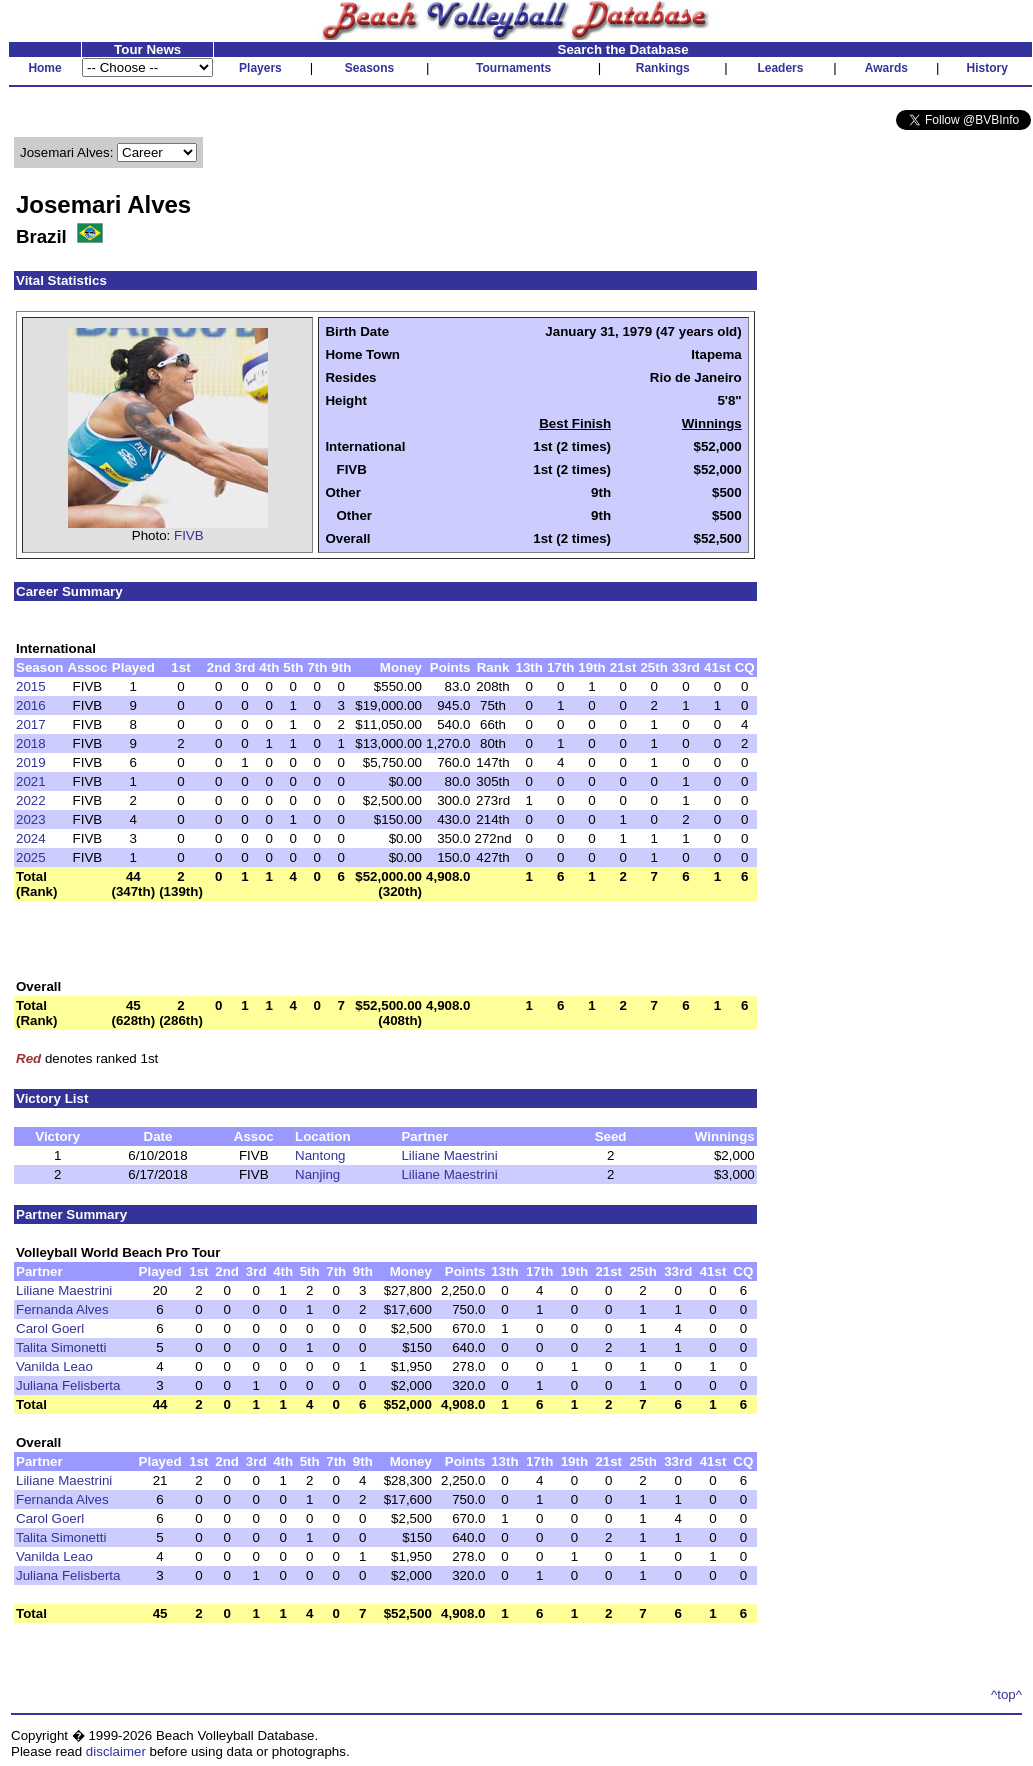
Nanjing (317, 1174)
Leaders (780, 68)
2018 (31, 743)
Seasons (369, 68)
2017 (31, 724)
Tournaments (513, 68)
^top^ (1006, 1694)
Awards (886, 68)
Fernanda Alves (62, 1309)
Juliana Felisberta (68, 1385)
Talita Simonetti (61, 1347)
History (987, 68)
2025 (31, 857)
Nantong (320, 1155)
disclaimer (116, 1751)
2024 (31, 838)
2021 (31, 781)
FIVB (189, 535)
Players (260, 68)
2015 (31, 686)
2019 (31, 762)
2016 (31, 705)
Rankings (663, 68)
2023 (31, 819)
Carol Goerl (50, 1328)
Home (44, 68)
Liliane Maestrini (449, 1155)
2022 (31, 800)
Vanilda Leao (54, 1366)
